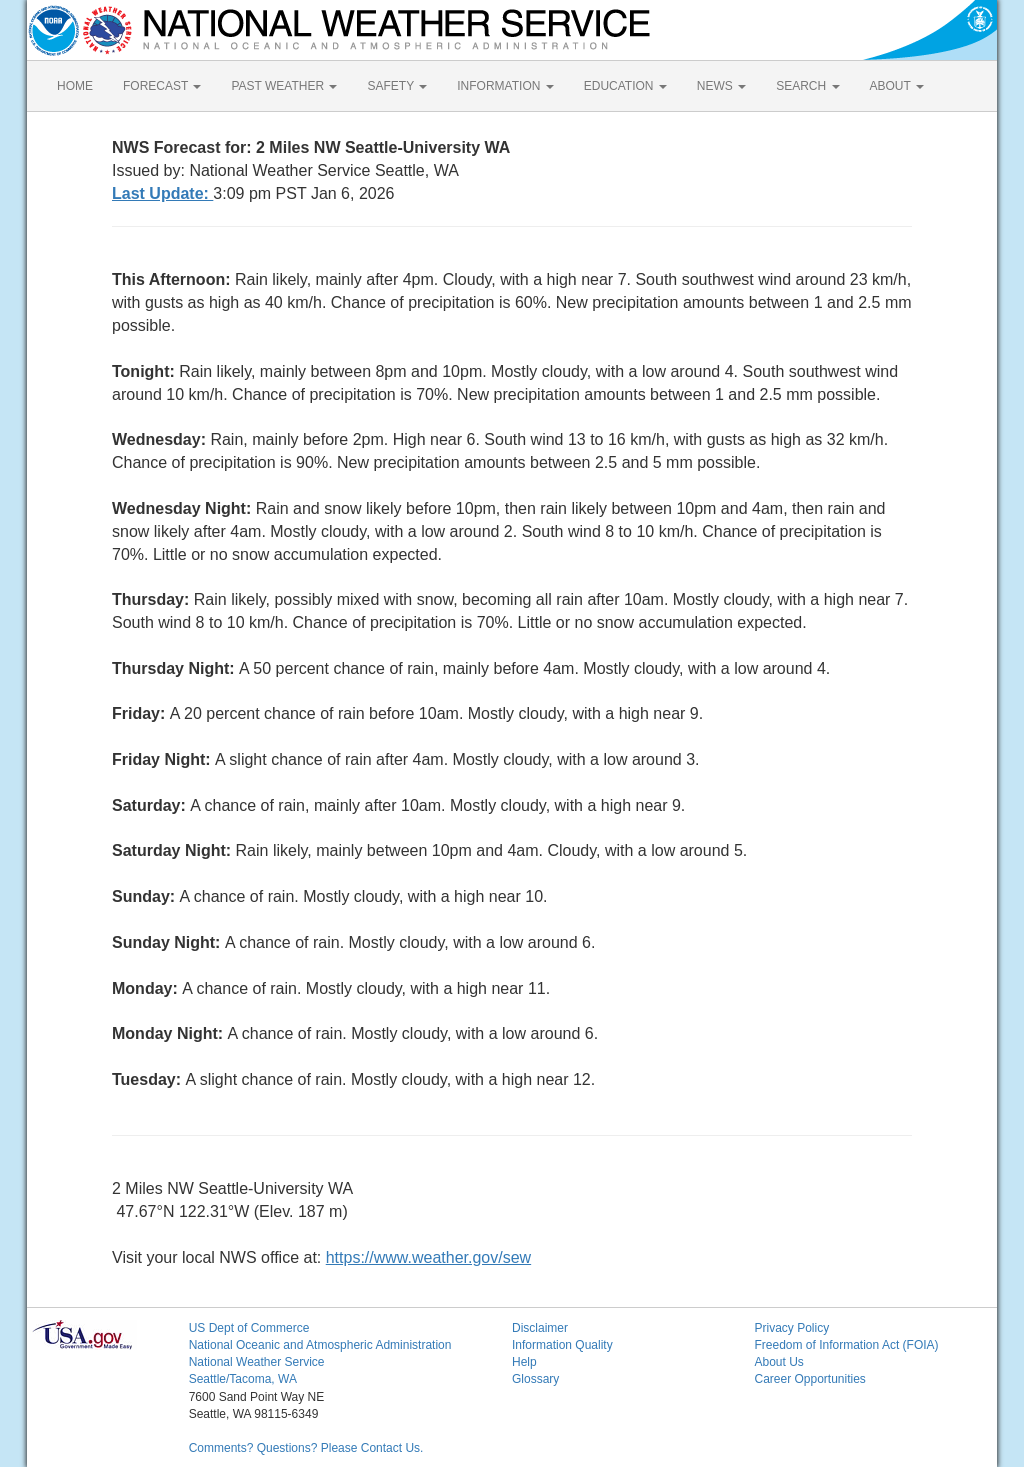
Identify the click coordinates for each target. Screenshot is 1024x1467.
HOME (75, 86)
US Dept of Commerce (249, 1328)
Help (524, 1362)
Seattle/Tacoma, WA (243, 1379)
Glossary (535, 1379)
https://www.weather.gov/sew (428, 1257)
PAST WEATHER (284, 86)
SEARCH (807, 86)
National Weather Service (257, 1362)
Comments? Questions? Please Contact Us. (306, 1448)
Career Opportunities (809, 1379)
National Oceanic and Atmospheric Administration (320, 1345)
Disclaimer (540, 1328)
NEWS (721, 86)
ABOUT (897, 86)
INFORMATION (505, 86)
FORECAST (162, 86)
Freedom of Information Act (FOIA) (846, 1345)
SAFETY (397, 86)
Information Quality (562, 1345)
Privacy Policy (791, 1328)
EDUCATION (625, 86)
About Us (778, 1362)
